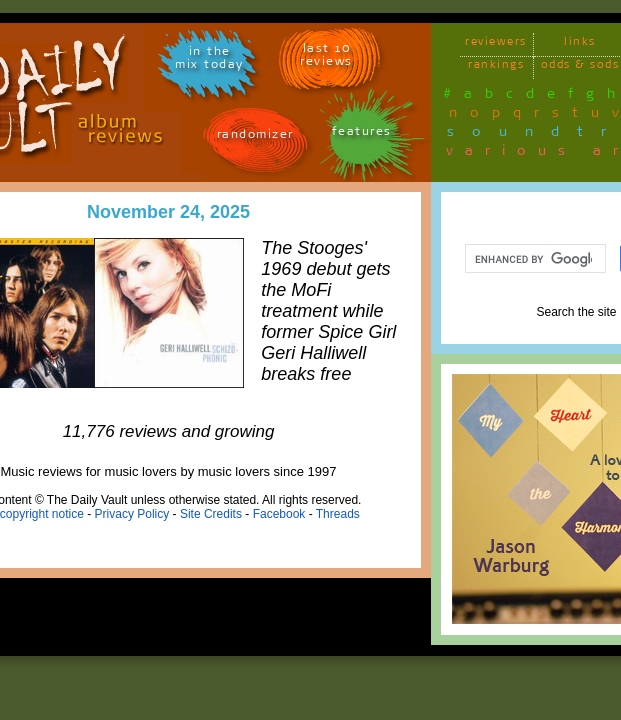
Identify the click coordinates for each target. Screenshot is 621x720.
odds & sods (580, 67)
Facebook (279, 514)
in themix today (209, 61)
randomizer (255, 137)
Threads (338, 514)
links (580, 44)
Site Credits (211, 514)
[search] (533, 259)
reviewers (496, 44)
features (362, 134)
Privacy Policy (132, 514)
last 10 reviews (326, 58)
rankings (496, 67)
